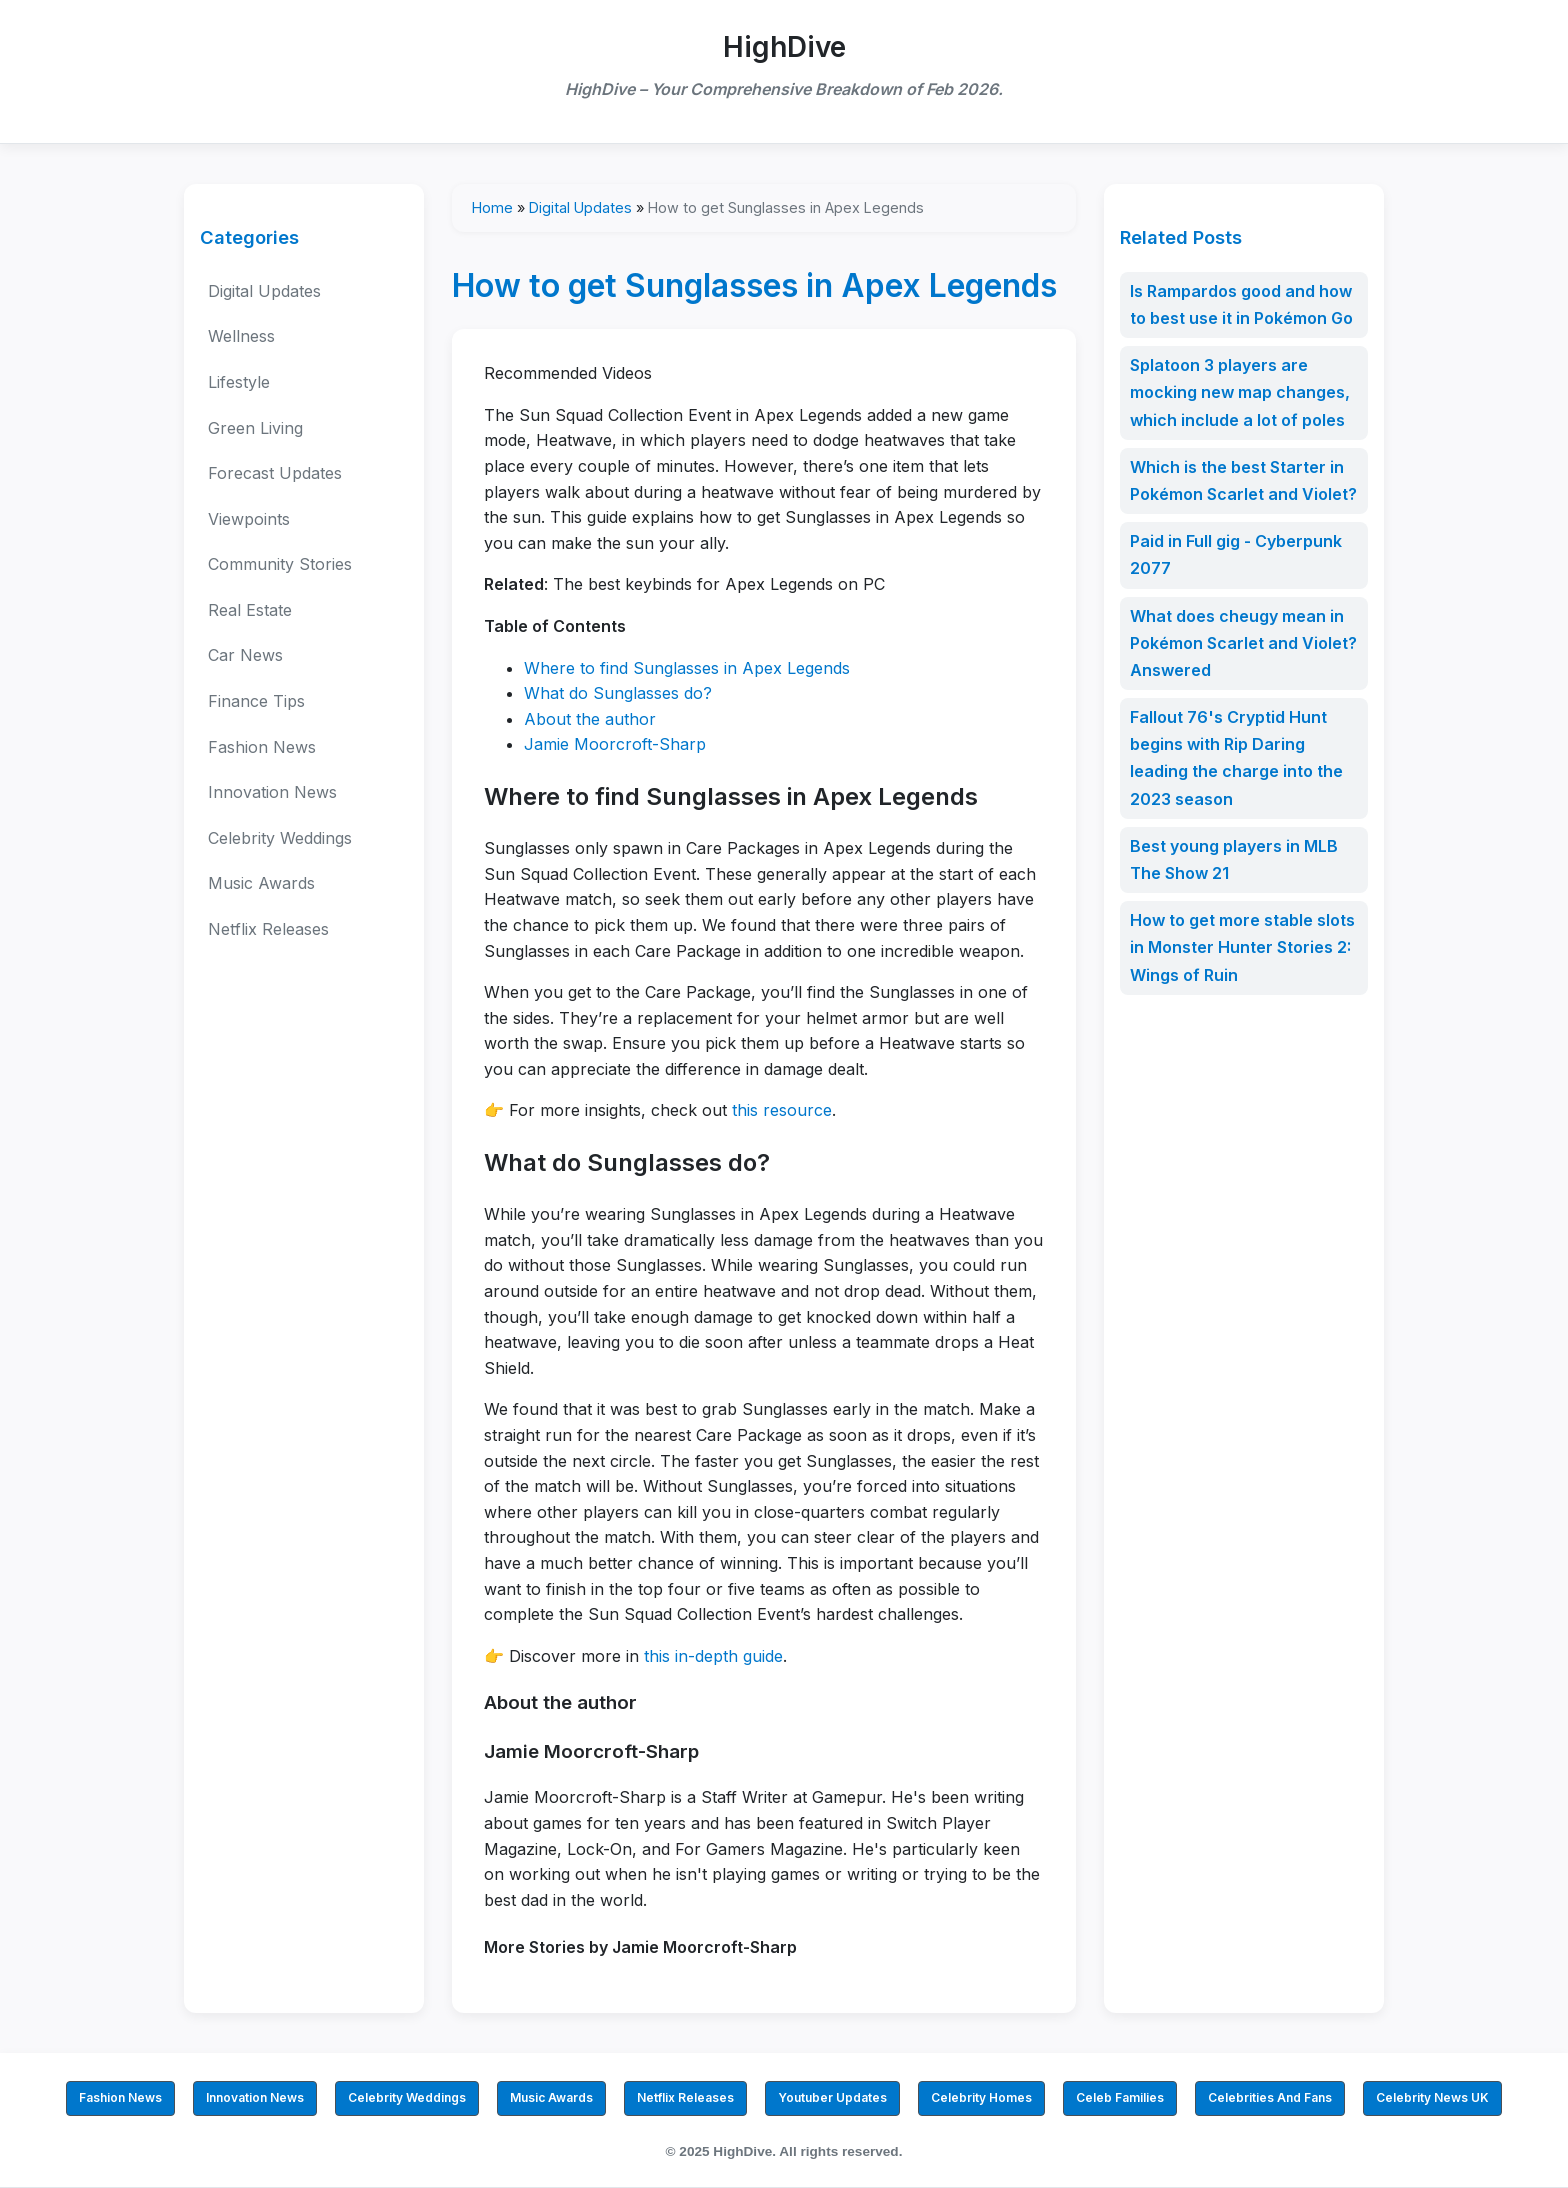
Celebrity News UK (1432, 2097)
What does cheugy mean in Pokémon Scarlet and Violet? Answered (1243, 643)
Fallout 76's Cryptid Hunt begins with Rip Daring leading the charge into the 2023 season (1236, 758)
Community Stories (280, 564)
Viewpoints (249, 519)
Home (492, 207)
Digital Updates (264, 291)
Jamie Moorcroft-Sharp (615, 744)
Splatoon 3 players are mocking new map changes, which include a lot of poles (1240, 392)
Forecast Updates (275, 473)
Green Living (255, 428)
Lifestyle (239, 382)
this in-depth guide (713, 1656)
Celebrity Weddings (280, 838)
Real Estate (250, 610)
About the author (590, 719)
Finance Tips (256, 701)
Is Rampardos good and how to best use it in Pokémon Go (1241, 304)
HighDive (784, 47)
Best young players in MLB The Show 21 (1234, 859)
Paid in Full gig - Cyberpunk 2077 (1236, 554)
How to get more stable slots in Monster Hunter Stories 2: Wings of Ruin (1242, 947)
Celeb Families (1120, 2097)
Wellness (241, 336)
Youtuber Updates (832, 2097)
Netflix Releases (268, 929)
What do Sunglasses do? (618, 693)
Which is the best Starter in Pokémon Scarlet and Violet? (1243, 480)
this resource (782, 1110)
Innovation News (272, 792)
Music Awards (261, 883)
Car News (245, 655)
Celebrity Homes (981, 2097)
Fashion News (262, 747)
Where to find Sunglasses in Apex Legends (687, 668)
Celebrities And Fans (1270, 2097)
